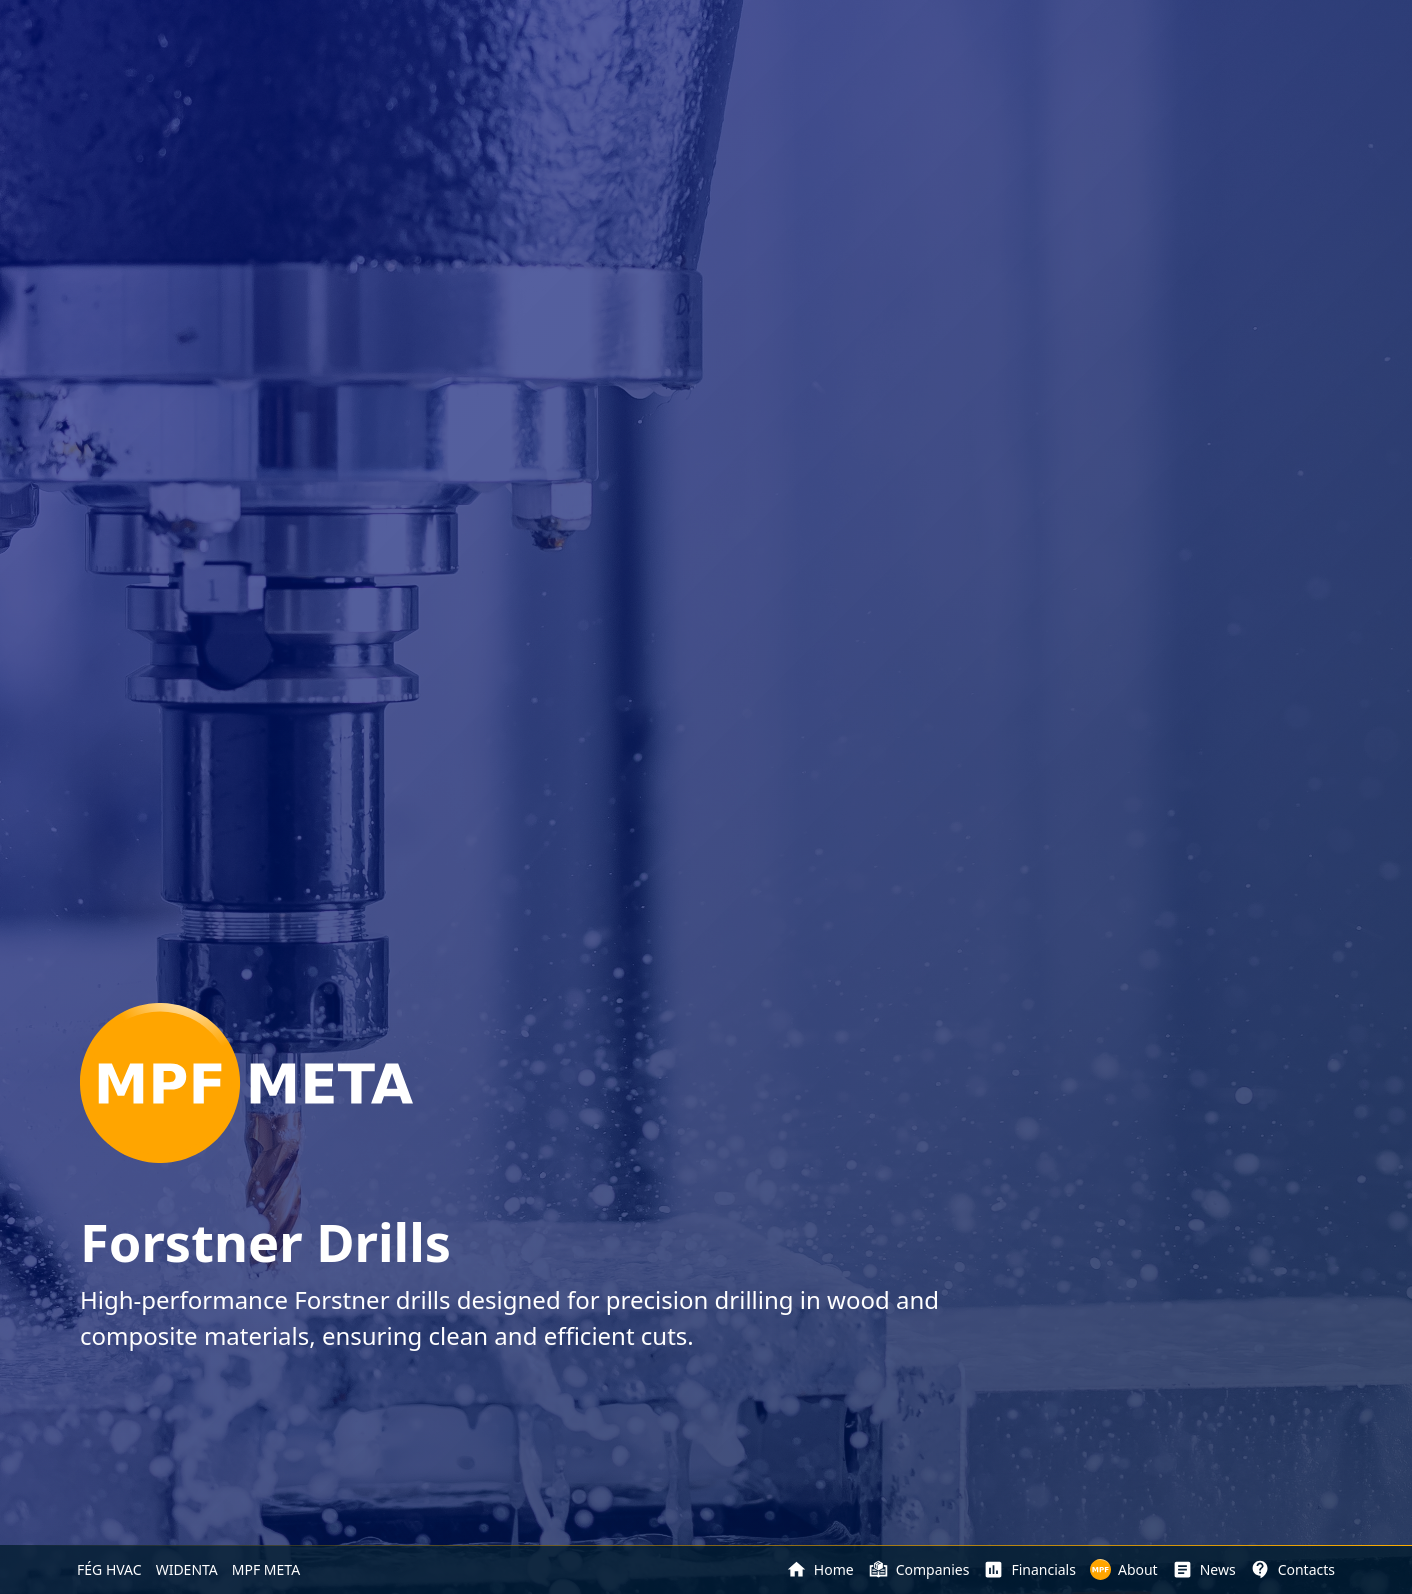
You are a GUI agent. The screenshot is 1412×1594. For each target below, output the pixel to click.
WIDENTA (187, 1569)
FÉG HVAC (109, 1569)
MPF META (266, 1569)
